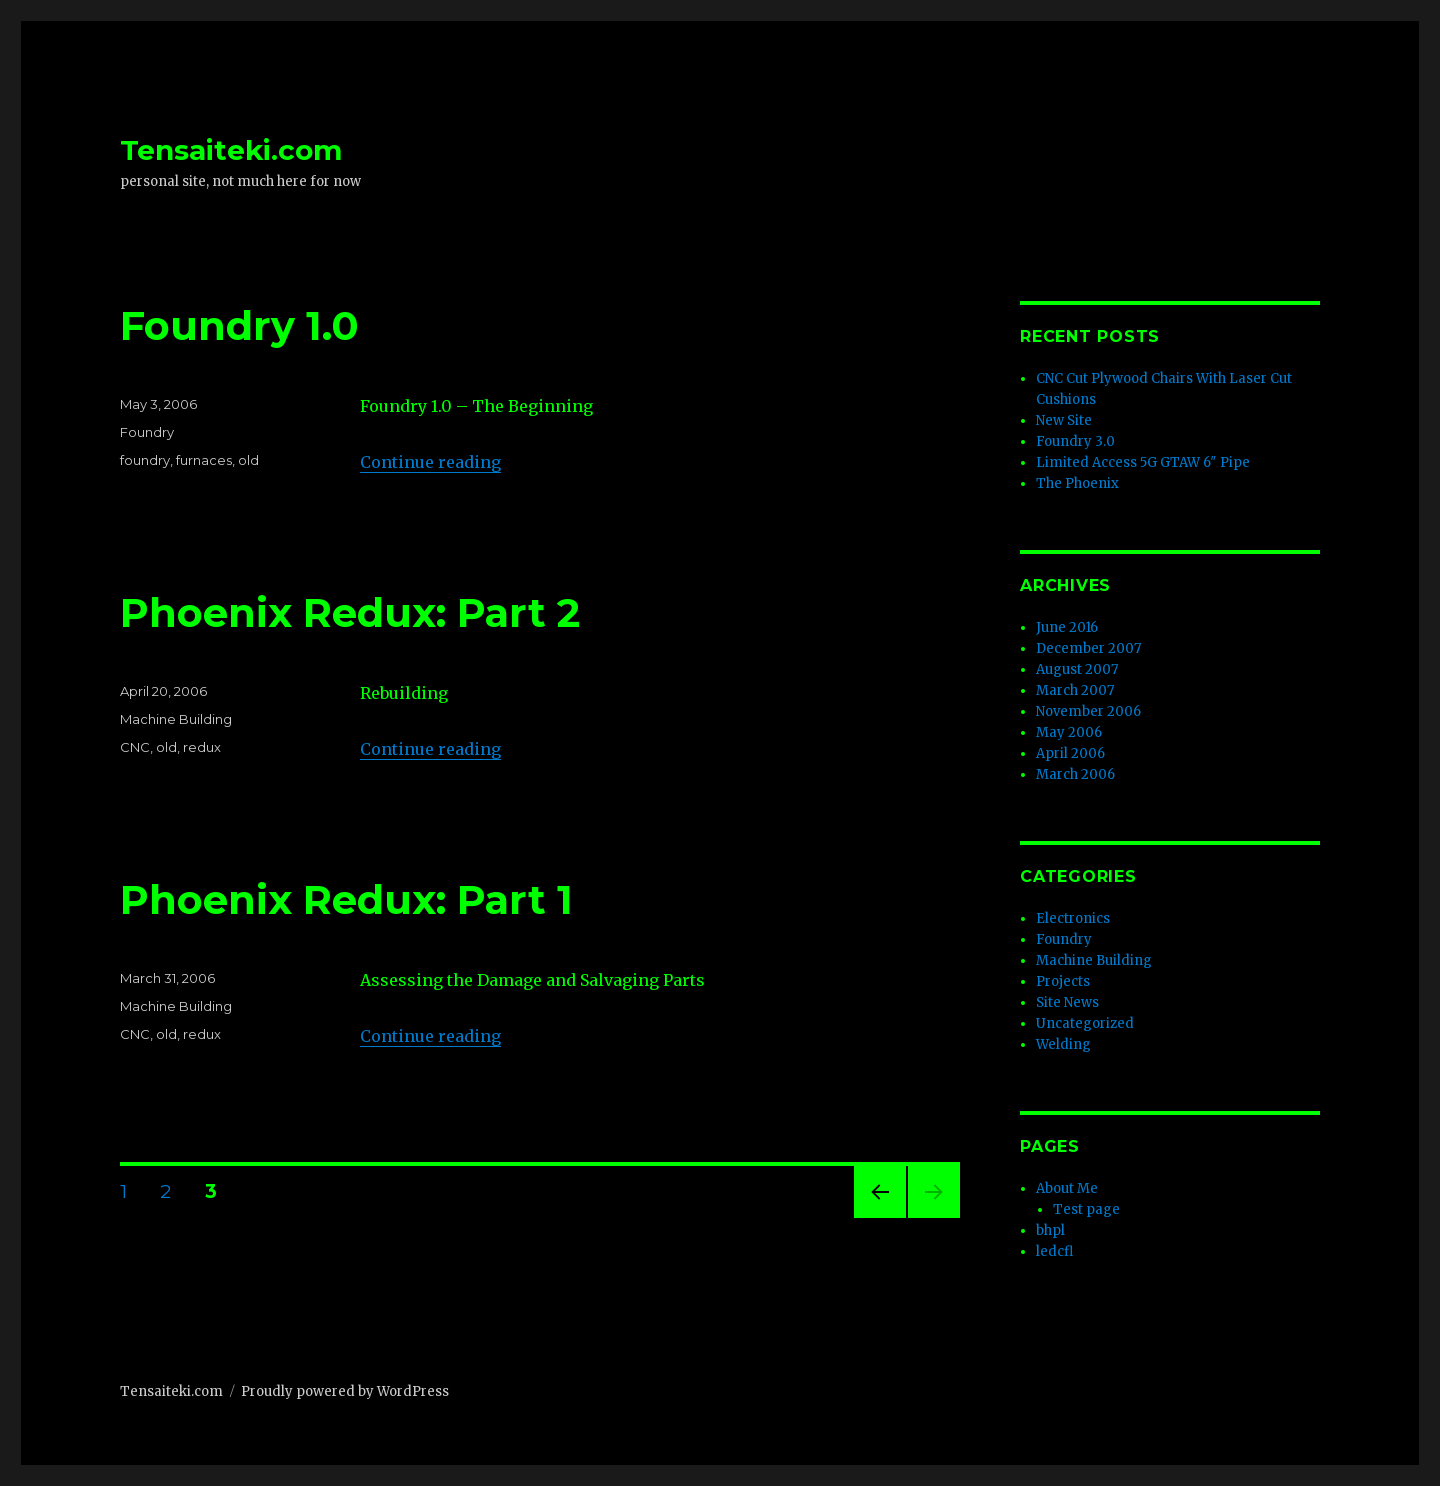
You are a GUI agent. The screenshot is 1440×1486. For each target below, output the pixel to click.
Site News (1067, 1002)
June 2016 (1067, 627)
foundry (145, 460)
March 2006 (1075, 774)
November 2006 (1088, 711)
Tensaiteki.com (231, 150)
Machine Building (176, 719)
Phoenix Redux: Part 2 (350, 612)
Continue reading (430, 462)
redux (202, 747)
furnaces (204, 460)
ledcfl (1054, 1251)
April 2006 (1070, 753)
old (248, 460)
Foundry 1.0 (239, 325)
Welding (1063, 1044)
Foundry (147, 432)
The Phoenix (1077, 483)
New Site (1064, 420)
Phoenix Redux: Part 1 (346, 899)
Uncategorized (1085, 1023)
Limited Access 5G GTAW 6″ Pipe (1143, 462)
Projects (1063, 981)
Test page (1086, 1209)
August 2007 (1077, 669)
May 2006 (1069, 732)
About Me (1067, 1188)
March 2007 (1075, 690)
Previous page (880, 1217)
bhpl (1050, 1230)
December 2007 (1088, 648)
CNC (135, 747)
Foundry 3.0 (1075, 441)
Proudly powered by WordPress (345, 1391)
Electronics (1073, 918)
